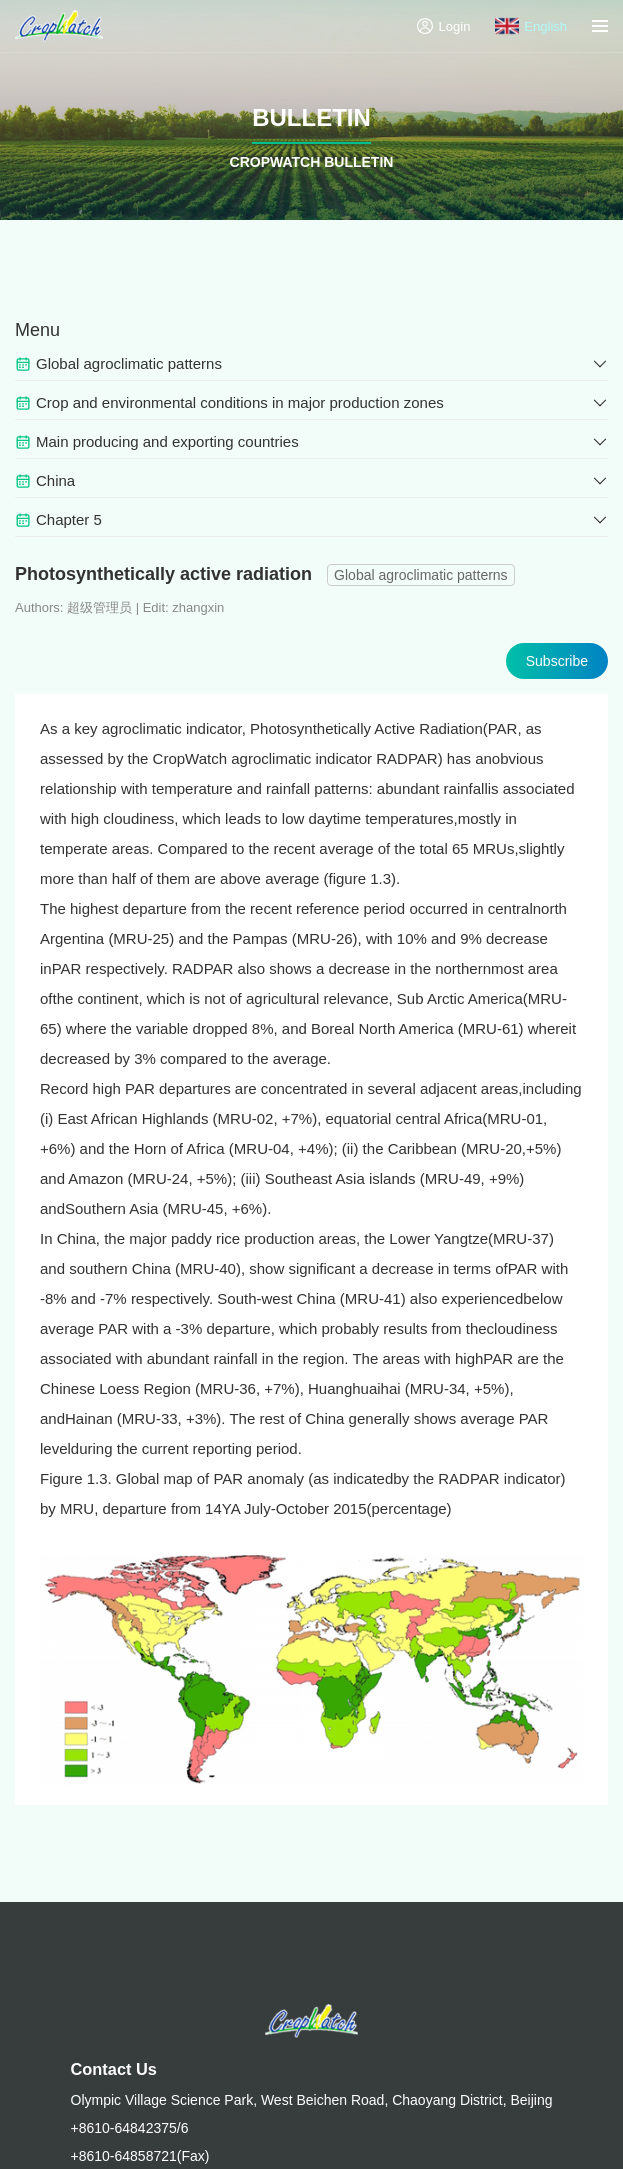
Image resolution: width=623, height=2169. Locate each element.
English (531, 26)
